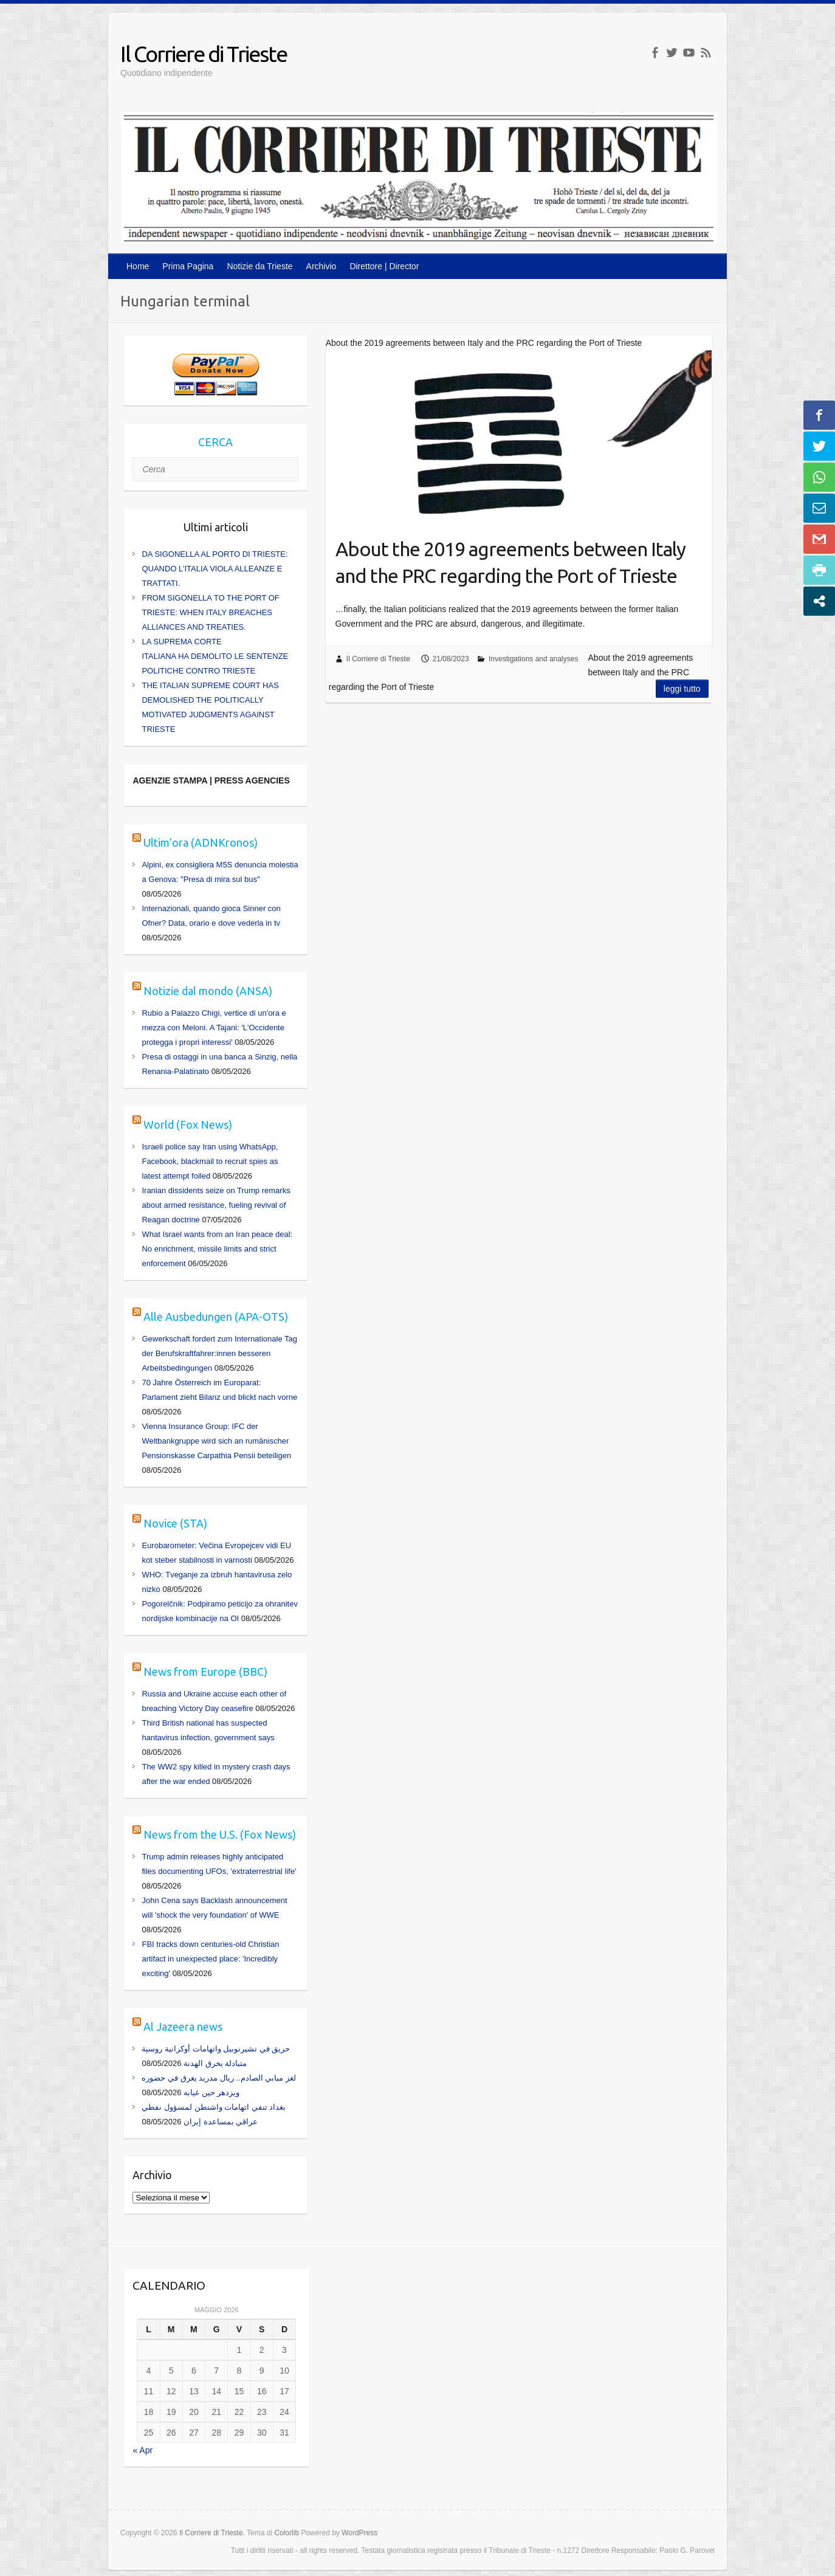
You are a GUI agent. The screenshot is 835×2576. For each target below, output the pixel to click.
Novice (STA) (175, 1523)
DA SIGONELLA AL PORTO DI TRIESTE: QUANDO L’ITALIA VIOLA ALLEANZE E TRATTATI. (214, 568)
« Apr (142, 2450)
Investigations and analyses (533, 659)
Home (137, 266)
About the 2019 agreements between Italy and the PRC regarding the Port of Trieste (510, 562)
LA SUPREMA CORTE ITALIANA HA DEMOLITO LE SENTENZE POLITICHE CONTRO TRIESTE (215, 656)
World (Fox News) (187, 1124)
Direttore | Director (384, 266)
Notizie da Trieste (259, 266)
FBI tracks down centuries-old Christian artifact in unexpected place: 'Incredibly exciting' (210, 1959)
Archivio (321, 266)
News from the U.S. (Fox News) (219, 1834)
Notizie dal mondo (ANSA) (207, 991)
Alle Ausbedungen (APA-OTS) (215, 1316)
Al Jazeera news (182, 2026)
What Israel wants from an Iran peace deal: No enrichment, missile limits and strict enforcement (217, 1249)
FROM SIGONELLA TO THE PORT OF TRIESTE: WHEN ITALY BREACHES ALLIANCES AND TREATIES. (210, 612)
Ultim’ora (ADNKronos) (200, 842)
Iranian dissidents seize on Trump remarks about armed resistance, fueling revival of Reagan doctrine (216, 1205)
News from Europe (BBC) (205, 1671)
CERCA (215, 442)
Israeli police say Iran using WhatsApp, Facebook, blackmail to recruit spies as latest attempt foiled (210, 1161)
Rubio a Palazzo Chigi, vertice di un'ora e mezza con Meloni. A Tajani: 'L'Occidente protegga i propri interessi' (214, 1027)
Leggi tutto (682, 689)
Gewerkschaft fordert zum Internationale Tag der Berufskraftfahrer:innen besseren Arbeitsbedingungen (219, 1353)
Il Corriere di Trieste (203, 53)
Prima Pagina (187, 266)
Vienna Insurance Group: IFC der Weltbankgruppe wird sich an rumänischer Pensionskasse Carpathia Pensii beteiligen (216, 1441)
